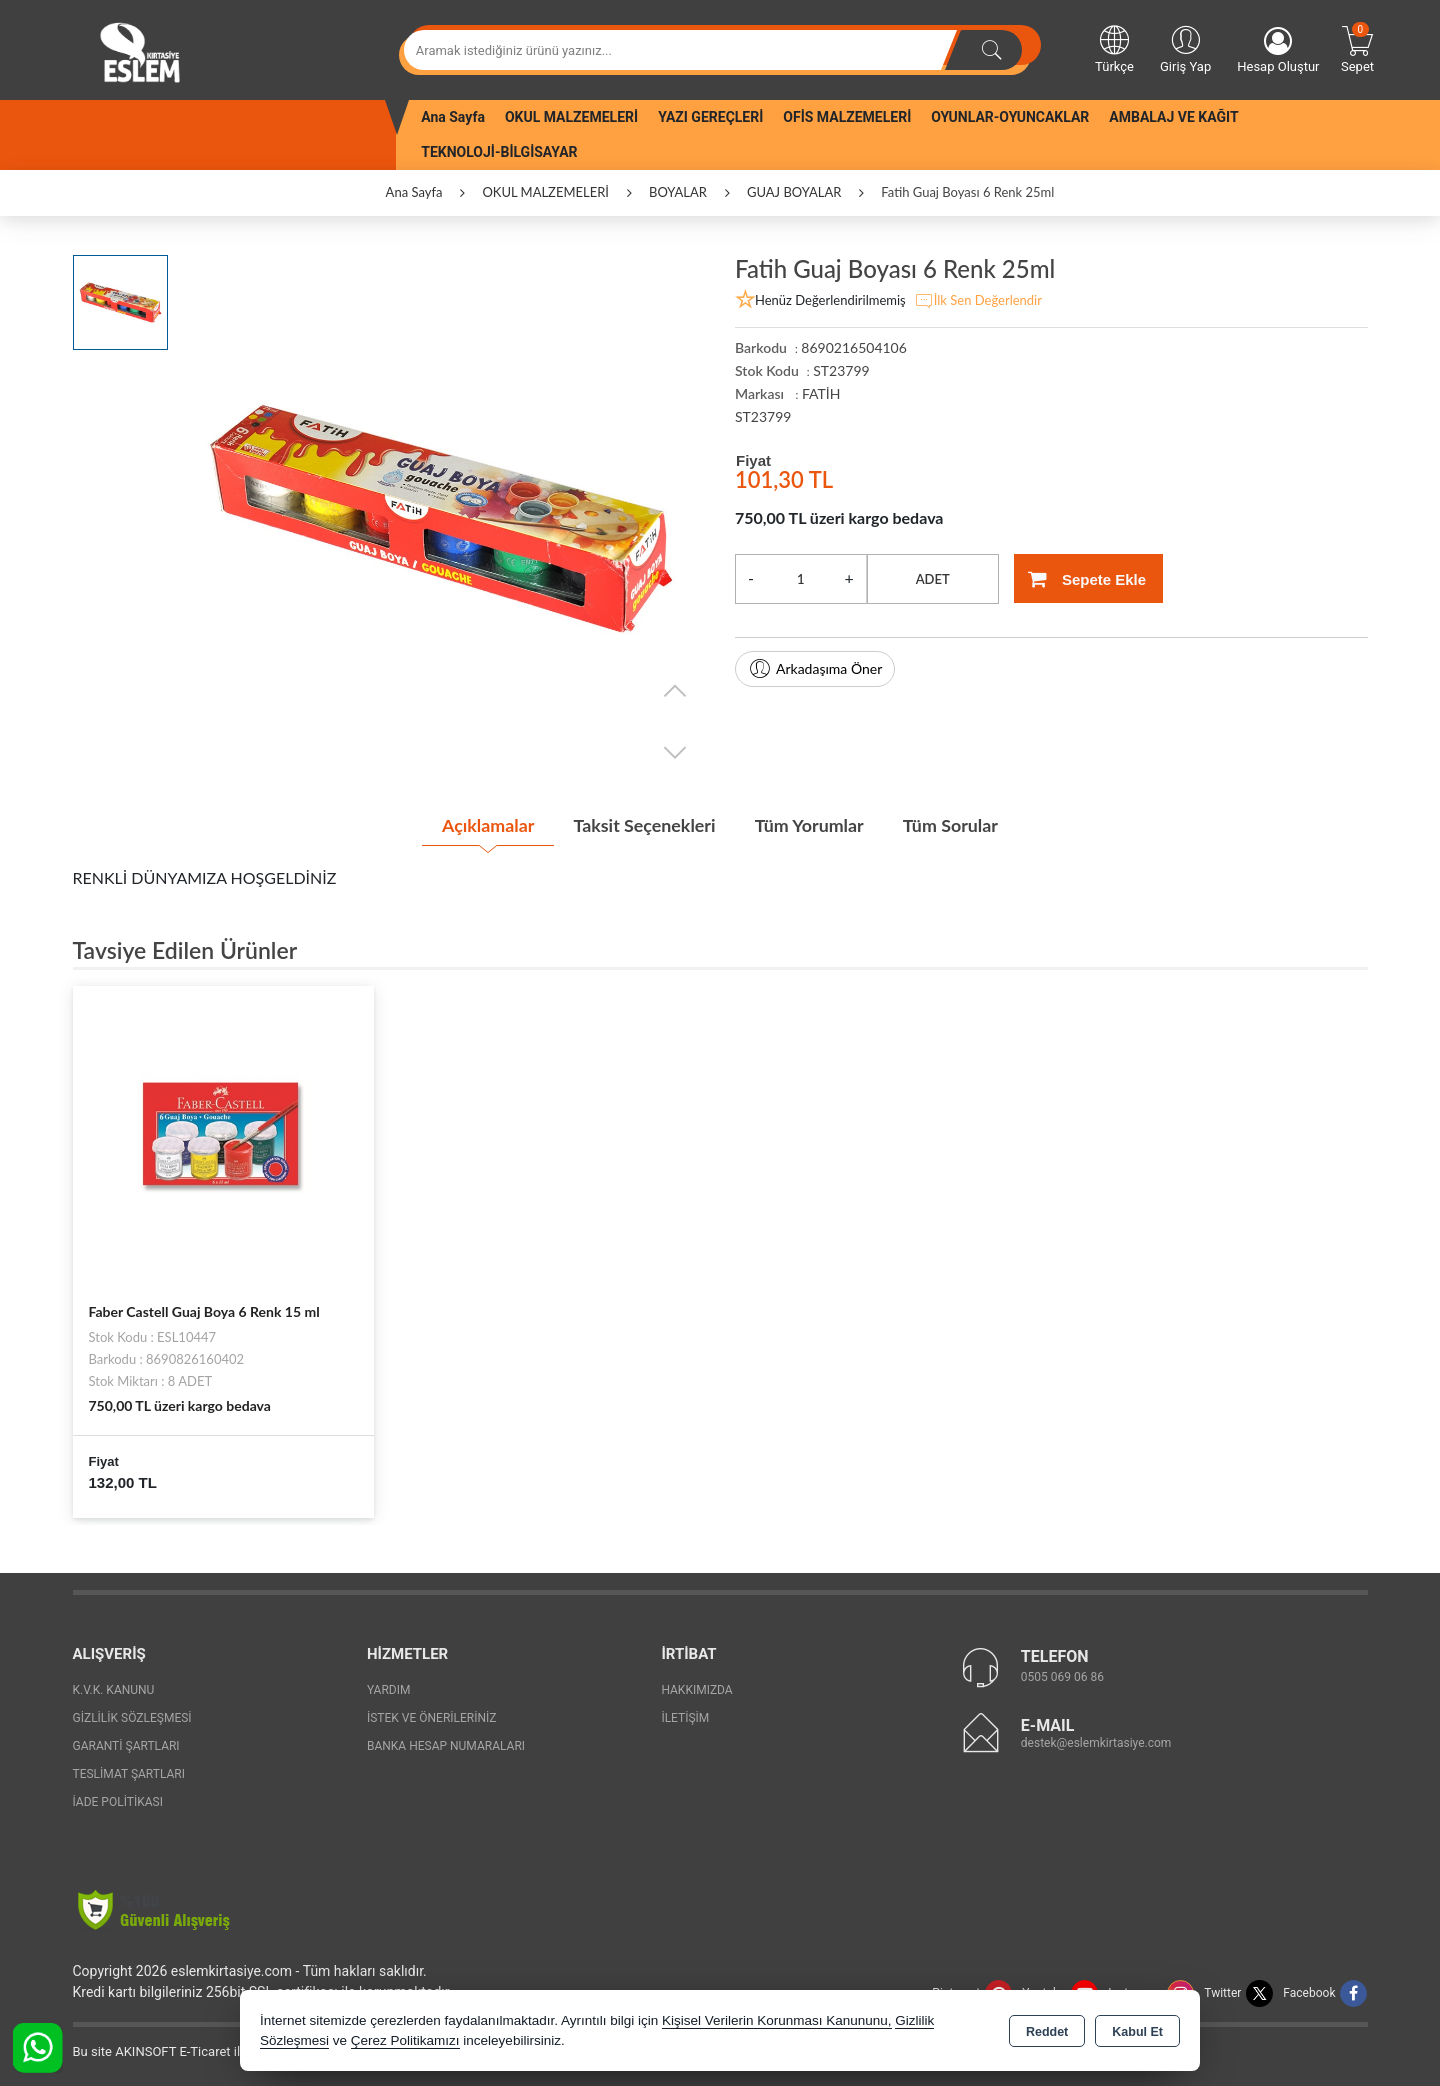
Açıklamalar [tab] (484, 825)
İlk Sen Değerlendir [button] (978, 301)
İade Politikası (118, 1801)
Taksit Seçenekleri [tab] (643, 825)
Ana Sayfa (453, 117)
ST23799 (763, 416)
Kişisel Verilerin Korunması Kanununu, (777, 2020)
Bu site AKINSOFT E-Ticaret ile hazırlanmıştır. (202, 2050)
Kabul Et (1137, 2032)
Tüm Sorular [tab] (953, 825)
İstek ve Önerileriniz (432, 1717)
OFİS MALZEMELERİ (847, 117)
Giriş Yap (1185, 48)
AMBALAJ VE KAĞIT (1173, 117)
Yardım (389, 1689)
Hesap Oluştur (1278, 50)
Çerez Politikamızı (405, 2040)
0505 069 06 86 (1062, 1677)
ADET (933, 579)
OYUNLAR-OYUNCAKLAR (1010, 117)
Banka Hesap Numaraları (446, 1745)
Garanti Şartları (126, 1745)
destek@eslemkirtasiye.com (1096, 1743)
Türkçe (1114, 48)
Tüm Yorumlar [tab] (810, 825)
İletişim (685, 1717)
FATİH (821, 393)
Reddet (1047, 2032)
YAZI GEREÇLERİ (710, 117)
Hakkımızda (696, 1689)
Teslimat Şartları (129, 1773)
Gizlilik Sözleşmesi (132, 1717)
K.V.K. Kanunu (114, 1689)
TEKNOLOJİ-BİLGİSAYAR (499, 152)
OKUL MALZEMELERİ (571, 117)
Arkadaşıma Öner (815, 669)
